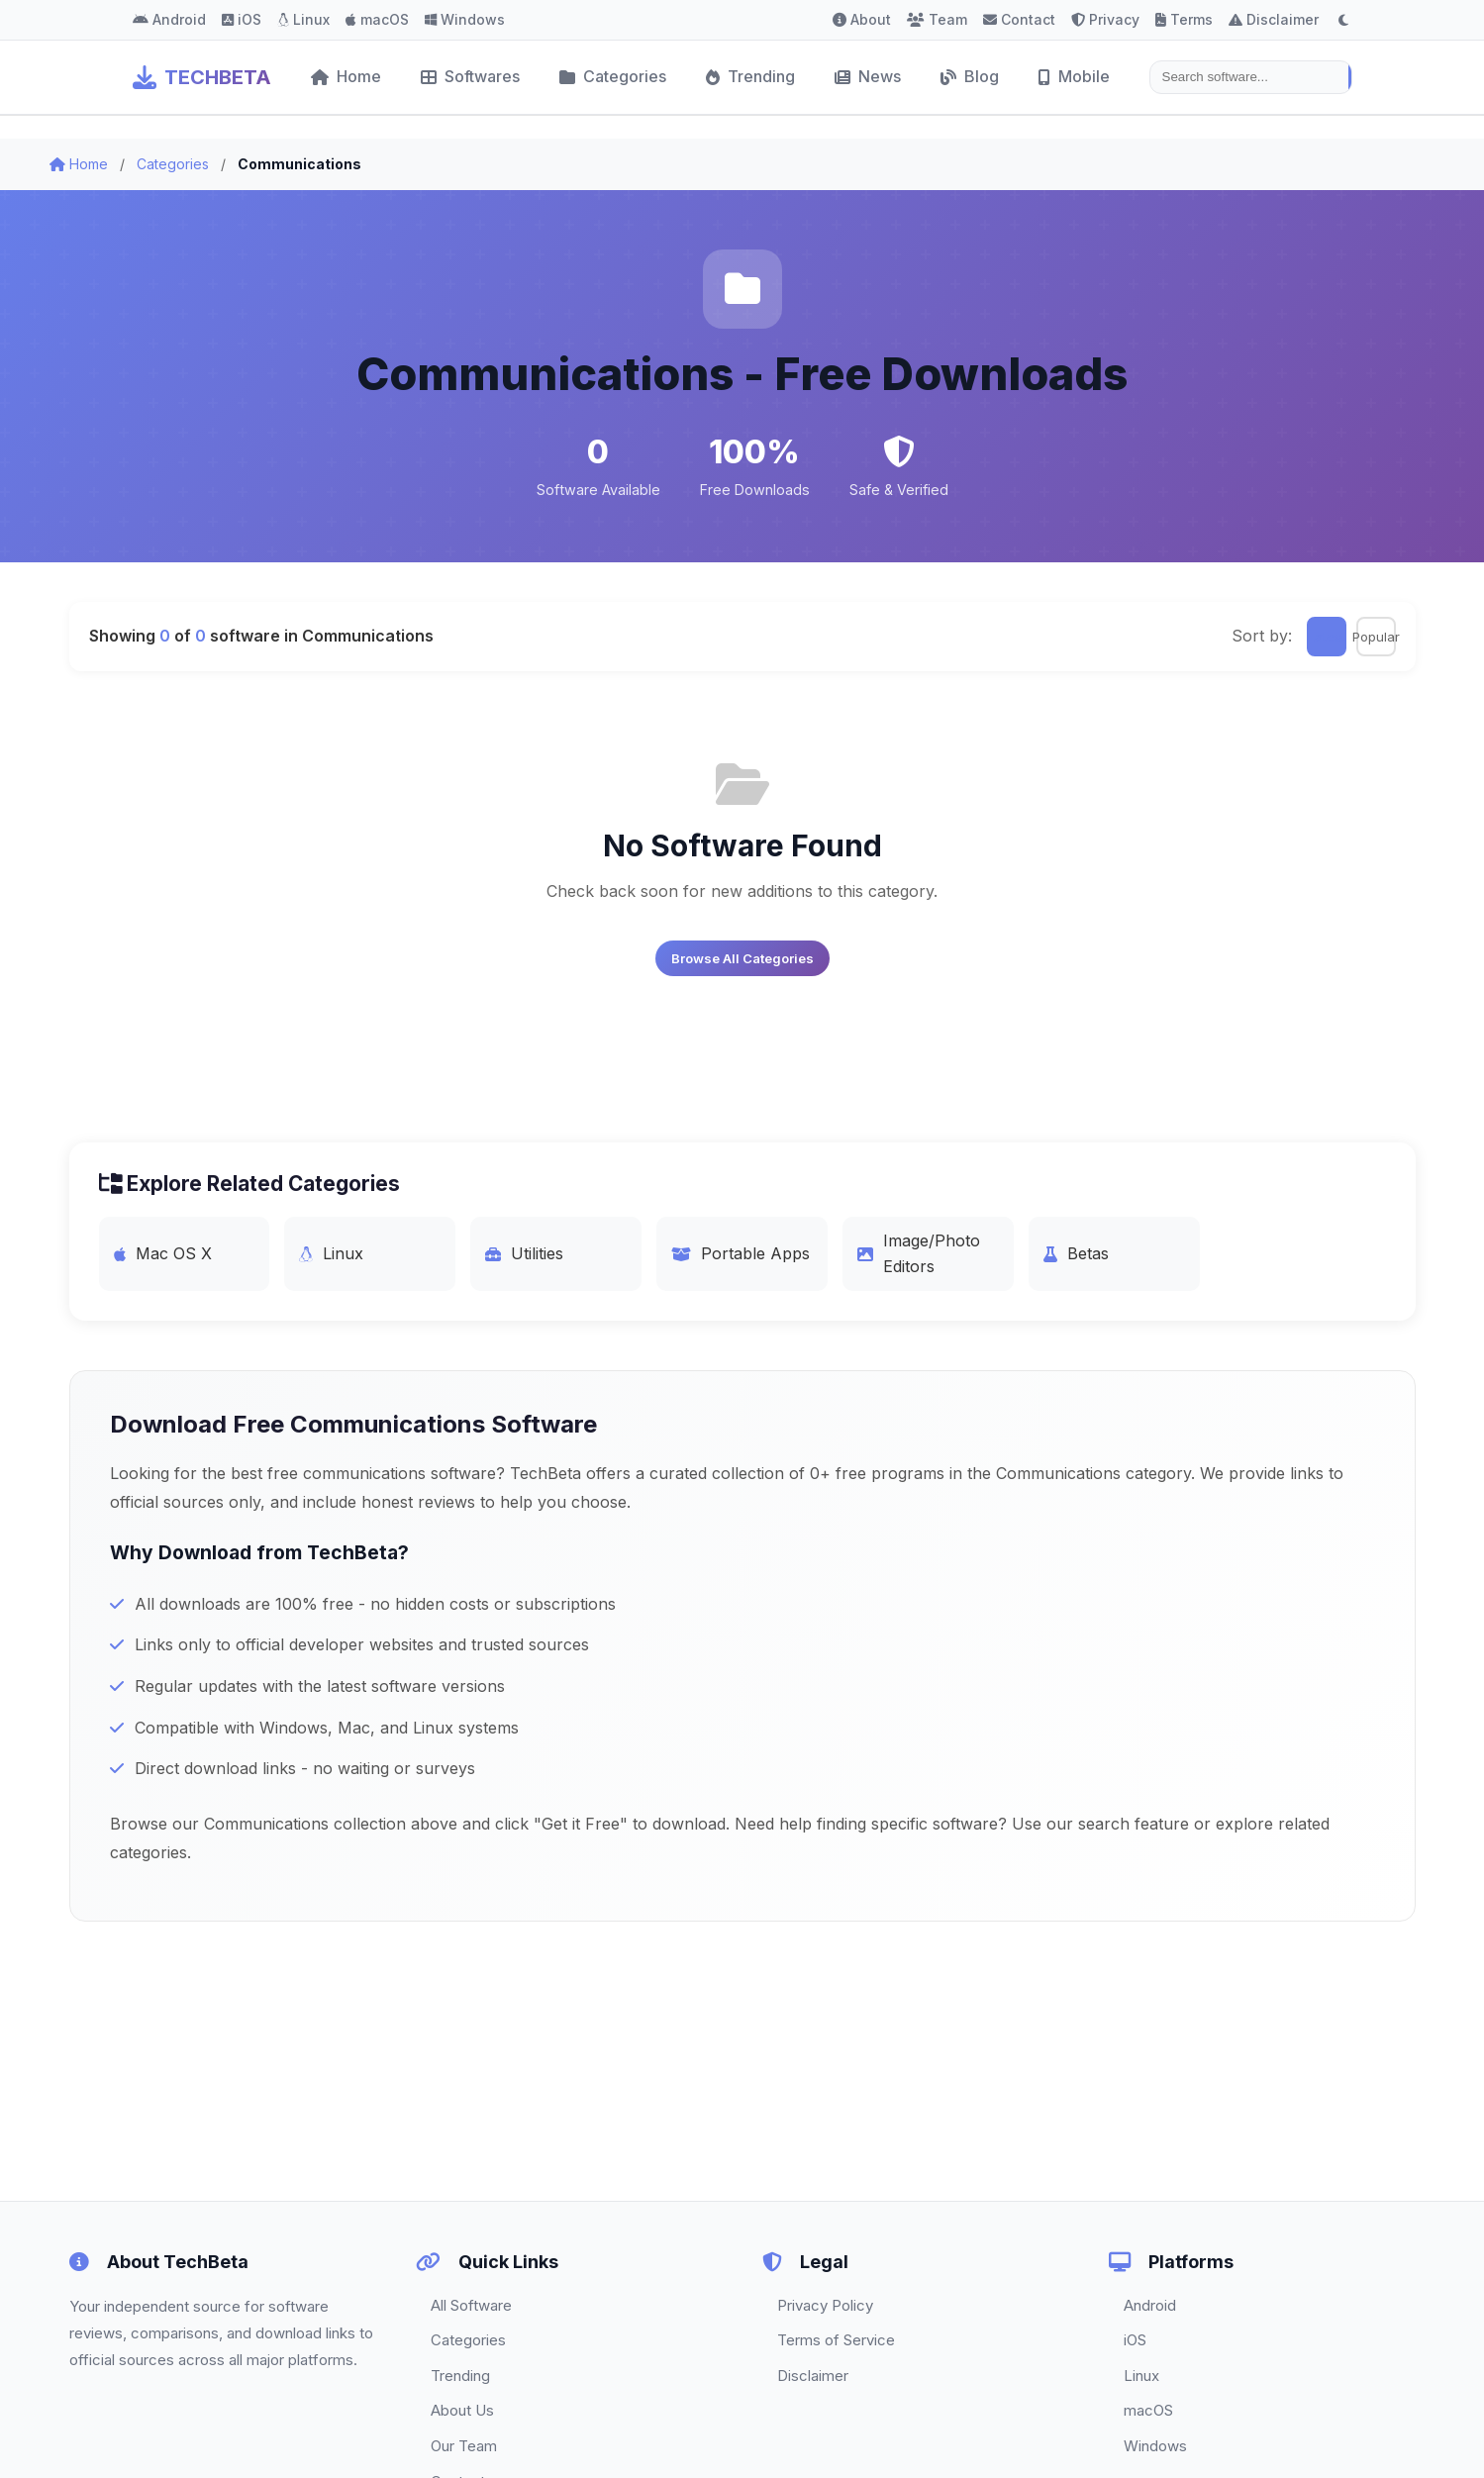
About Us (462, 2410)
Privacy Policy (825, 2305)
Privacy (1105, 19)
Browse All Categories (742, 958)
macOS (377, 19)
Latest (1326, 636)
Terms (1184, 19)
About (862, 19)
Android (169, 19)
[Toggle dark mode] (1343, 20)
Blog (969, 76)
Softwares (470, 76)
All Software (471, 2305)
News (868, 76)
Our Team (464, 2445)
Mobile (1074, 76)
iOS (241, 19)
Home (346, 76)
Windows (465, 19)
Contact (1019, 19)
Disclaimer (1274, 19)
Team (937, 19)
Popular (1376, 636)
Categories (612, 76)
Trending (750, 76)
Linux (303, 19)
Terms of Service (836, 2339)
